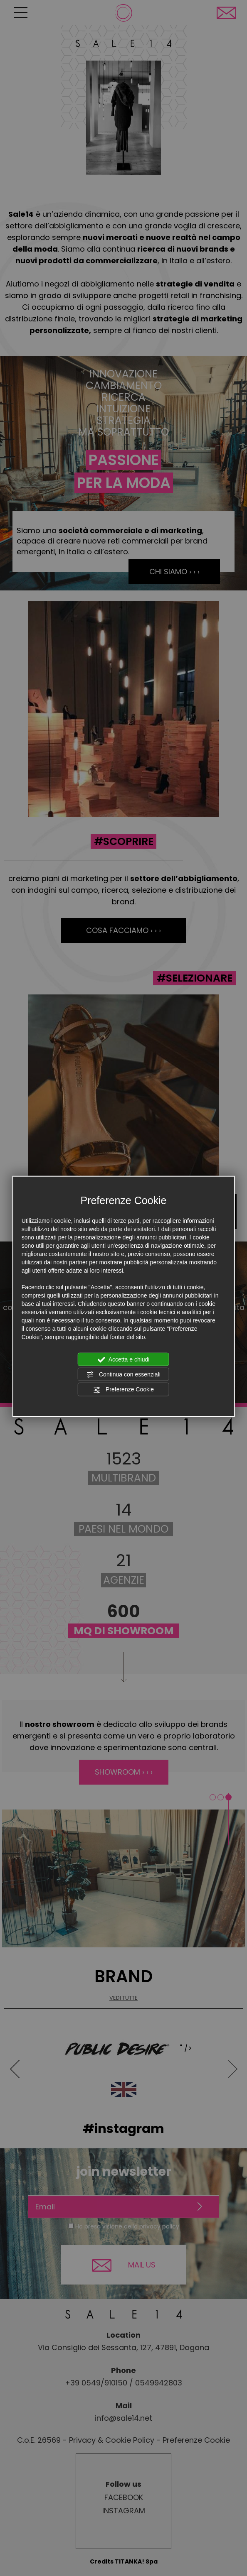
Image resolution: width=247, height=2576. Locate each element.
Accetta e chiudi (124, 1359)
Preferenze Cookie (123, 1389)
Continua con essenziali (123, 1375)
